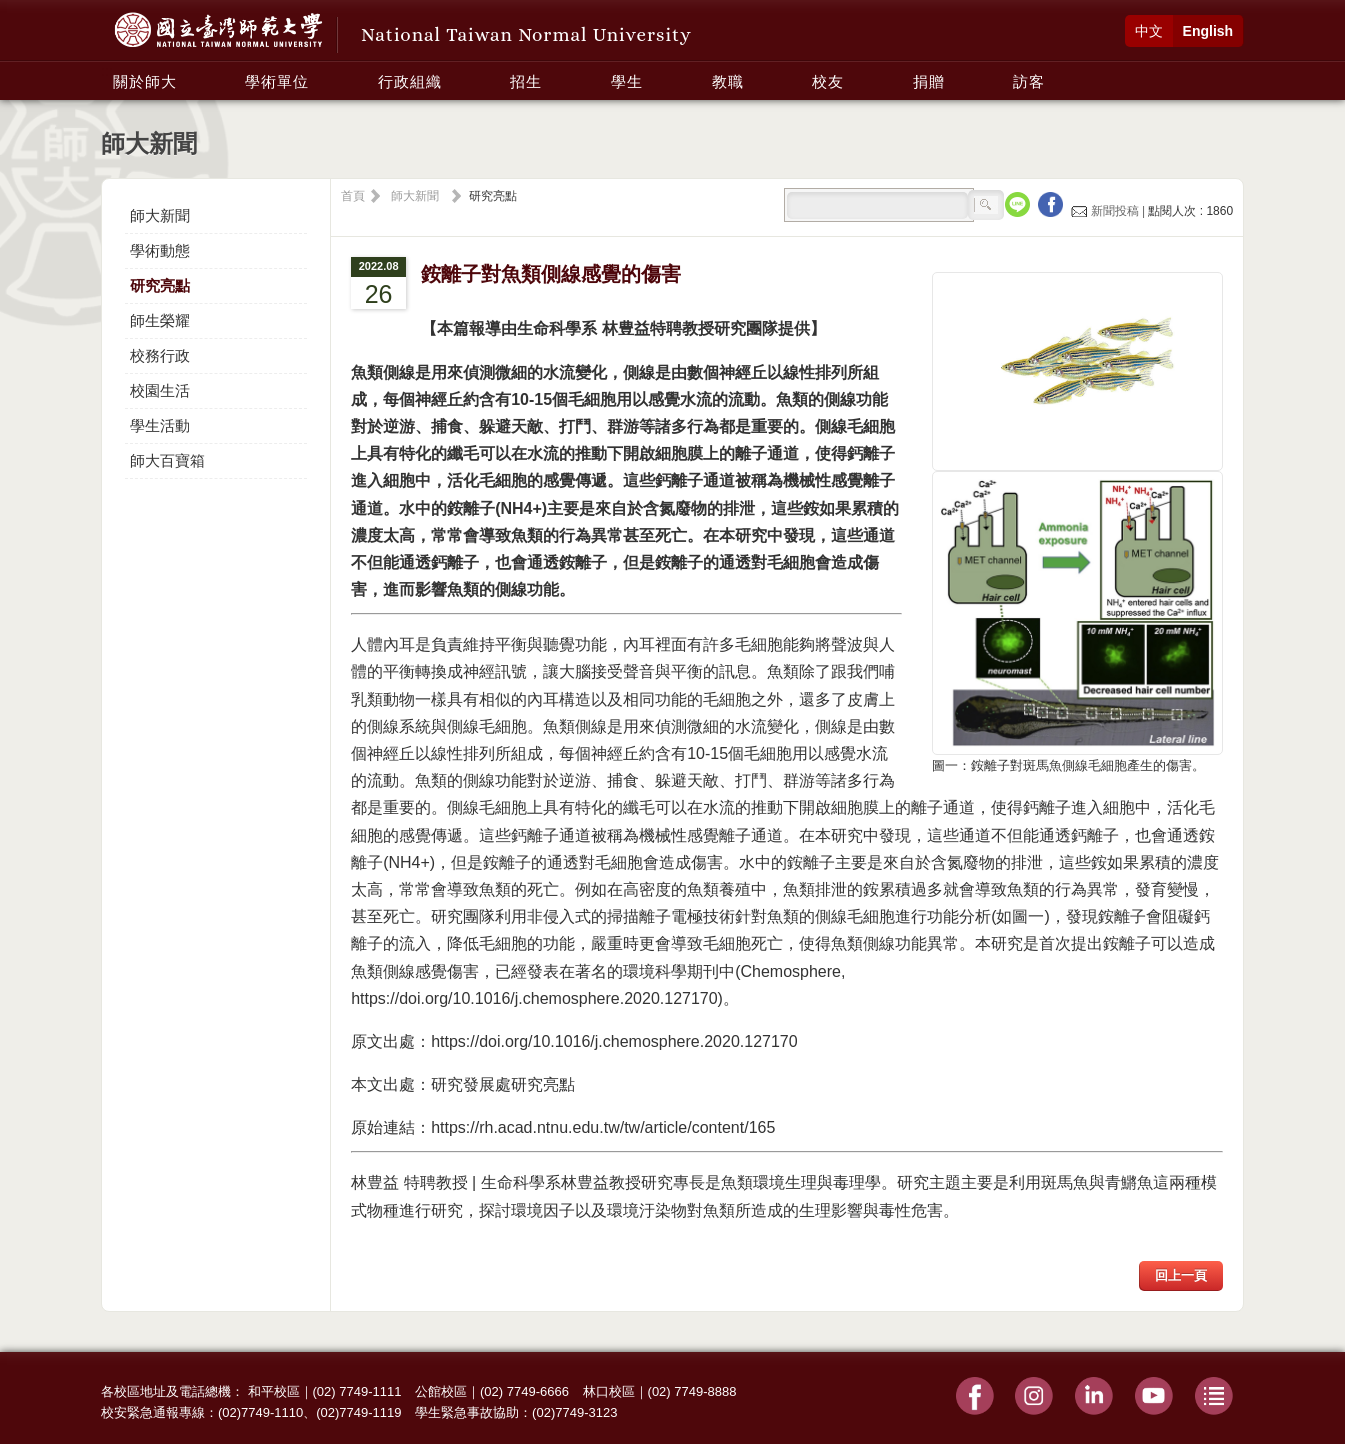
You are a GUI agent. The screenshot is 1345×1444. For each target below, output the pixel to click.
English (1208, 31)
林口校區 (609, 1391)
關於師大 (145, 81)
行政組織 (410, 81)
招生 (526, 81)
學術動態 (160, 250)
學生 (627, 81)
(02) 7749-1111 (357, 1391)
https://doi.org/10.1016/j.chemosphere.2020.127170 (614, 1041)
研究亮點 (160, 285)
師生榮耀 (160, 320)
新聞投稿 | (1109, 211)
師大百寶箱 (167, 460)
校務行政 (160, 355)
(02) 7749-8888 (692, 1391)
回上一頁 (1181, 1275)
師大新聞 (160, 215)
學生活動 (160, 425)
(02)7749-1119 (358, 1412)
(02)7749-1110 (260, 1412)
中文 (1149, 31)
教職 (728, 81)
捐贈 (929, 81)
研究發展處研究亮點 (503, 1084)
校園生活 (160, 390)
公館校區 (441, 1391)
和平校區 (274, 1391)
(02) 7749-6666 (524, 1391)
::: (107, 71)
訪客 (1029, 81)
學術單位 (277, 81)
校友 (828, 81)
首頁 (353, 196)
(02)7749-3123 (574, 1412)
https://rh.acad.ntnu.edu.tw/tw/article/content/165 (603, 1127)
